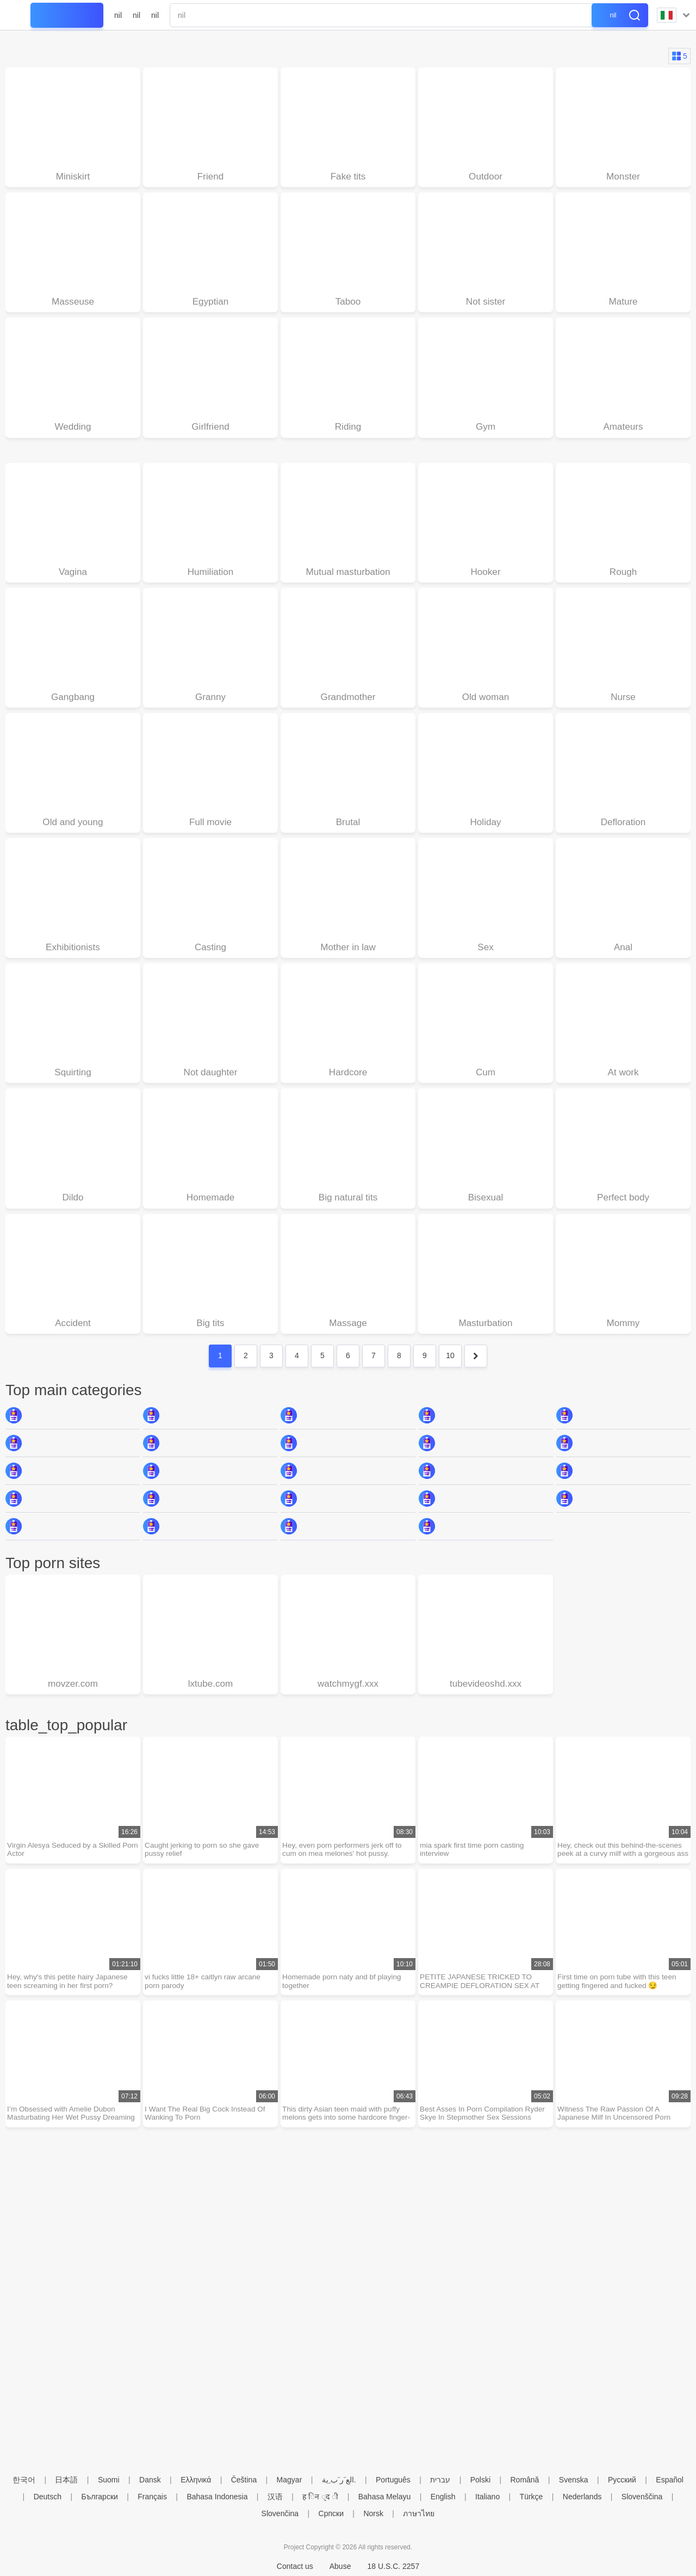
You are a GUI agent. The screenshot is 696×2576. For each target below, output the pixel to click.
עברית (440, 2479)
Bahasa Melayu (384, 2496)
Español (669, 2479)
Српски (331, 2513)
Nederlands (582, 2496)
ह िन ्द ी (320, 2496)
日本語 (66, 2479)
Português (393, 2479)
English (443, 2496)
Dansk (150, 2479)
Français (152, 2496)
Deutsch (47, 2496)
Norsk (373, 2513)
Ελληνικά (196, 2479)
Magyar (289, 2479)
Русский (622, 2479)
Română (524, 2479)
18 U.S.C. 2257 (393, 2566)
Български (99, 2496)
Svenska (573, 2479)
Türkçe (531, 2496)
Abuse (340, 2566)
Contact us (295, 2566)
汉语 (275, 2496)
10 (450, 1367)
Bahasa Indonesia (217, 2496)
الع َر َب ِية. (339, 2479)
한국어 (24, 2479)
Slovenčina (280, 2513)
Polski (480, 2479)
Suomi (109, 2479)
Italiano (487, 2496)
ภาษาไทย (418, 2513)
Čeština (244, 2479)
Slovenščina (642, 2496)
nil (118, 15)
